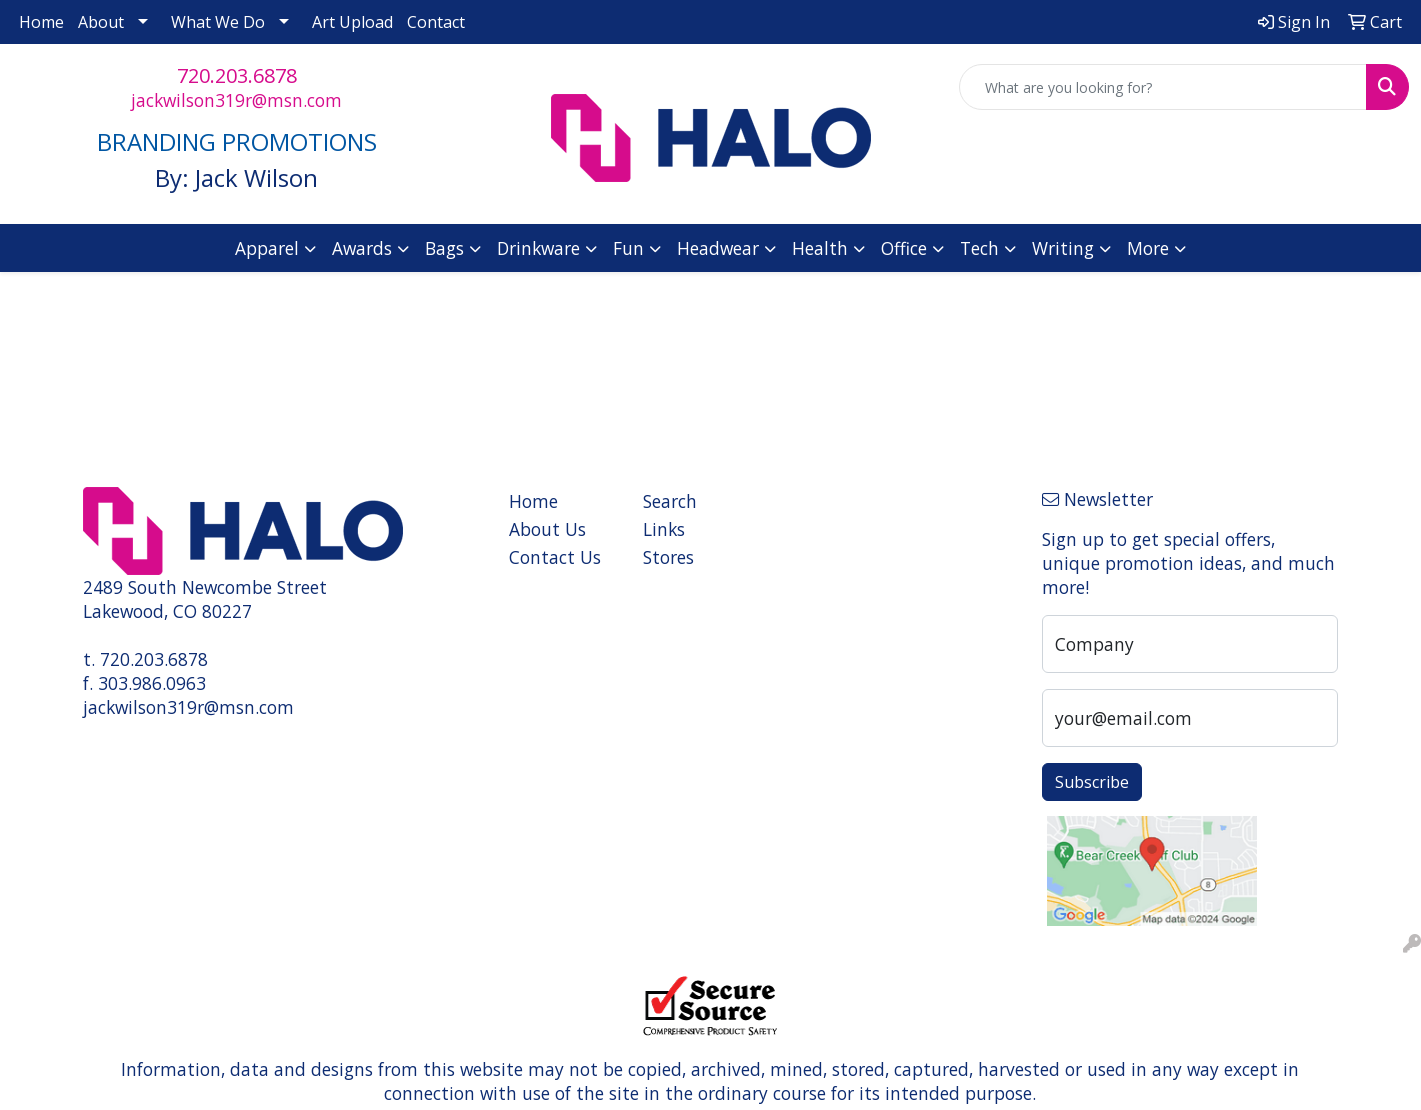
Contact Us (555, 557)
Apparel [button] (267, 248)
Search (670, 501)
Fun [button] (628, 248)
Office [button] (904, 248)
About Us (547, 529)
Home (41, 22)
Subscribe (1092, 782)
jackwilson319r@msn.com (236, 100)
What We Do (218, 22)
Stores (668, 557)
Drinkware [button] (538, 248)
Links (664, 529)
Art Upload (352, 22)
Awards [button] (362, 248)
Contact (436, 22)
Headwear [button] (718, 248)
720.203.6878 (237, 75)
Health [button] (820, 248)
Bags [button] (444, 248)
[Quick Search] (1163, 87)
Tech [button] (979, 248)
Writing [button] (1063, 248)
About (101, 22)
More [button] (1148, 248)
